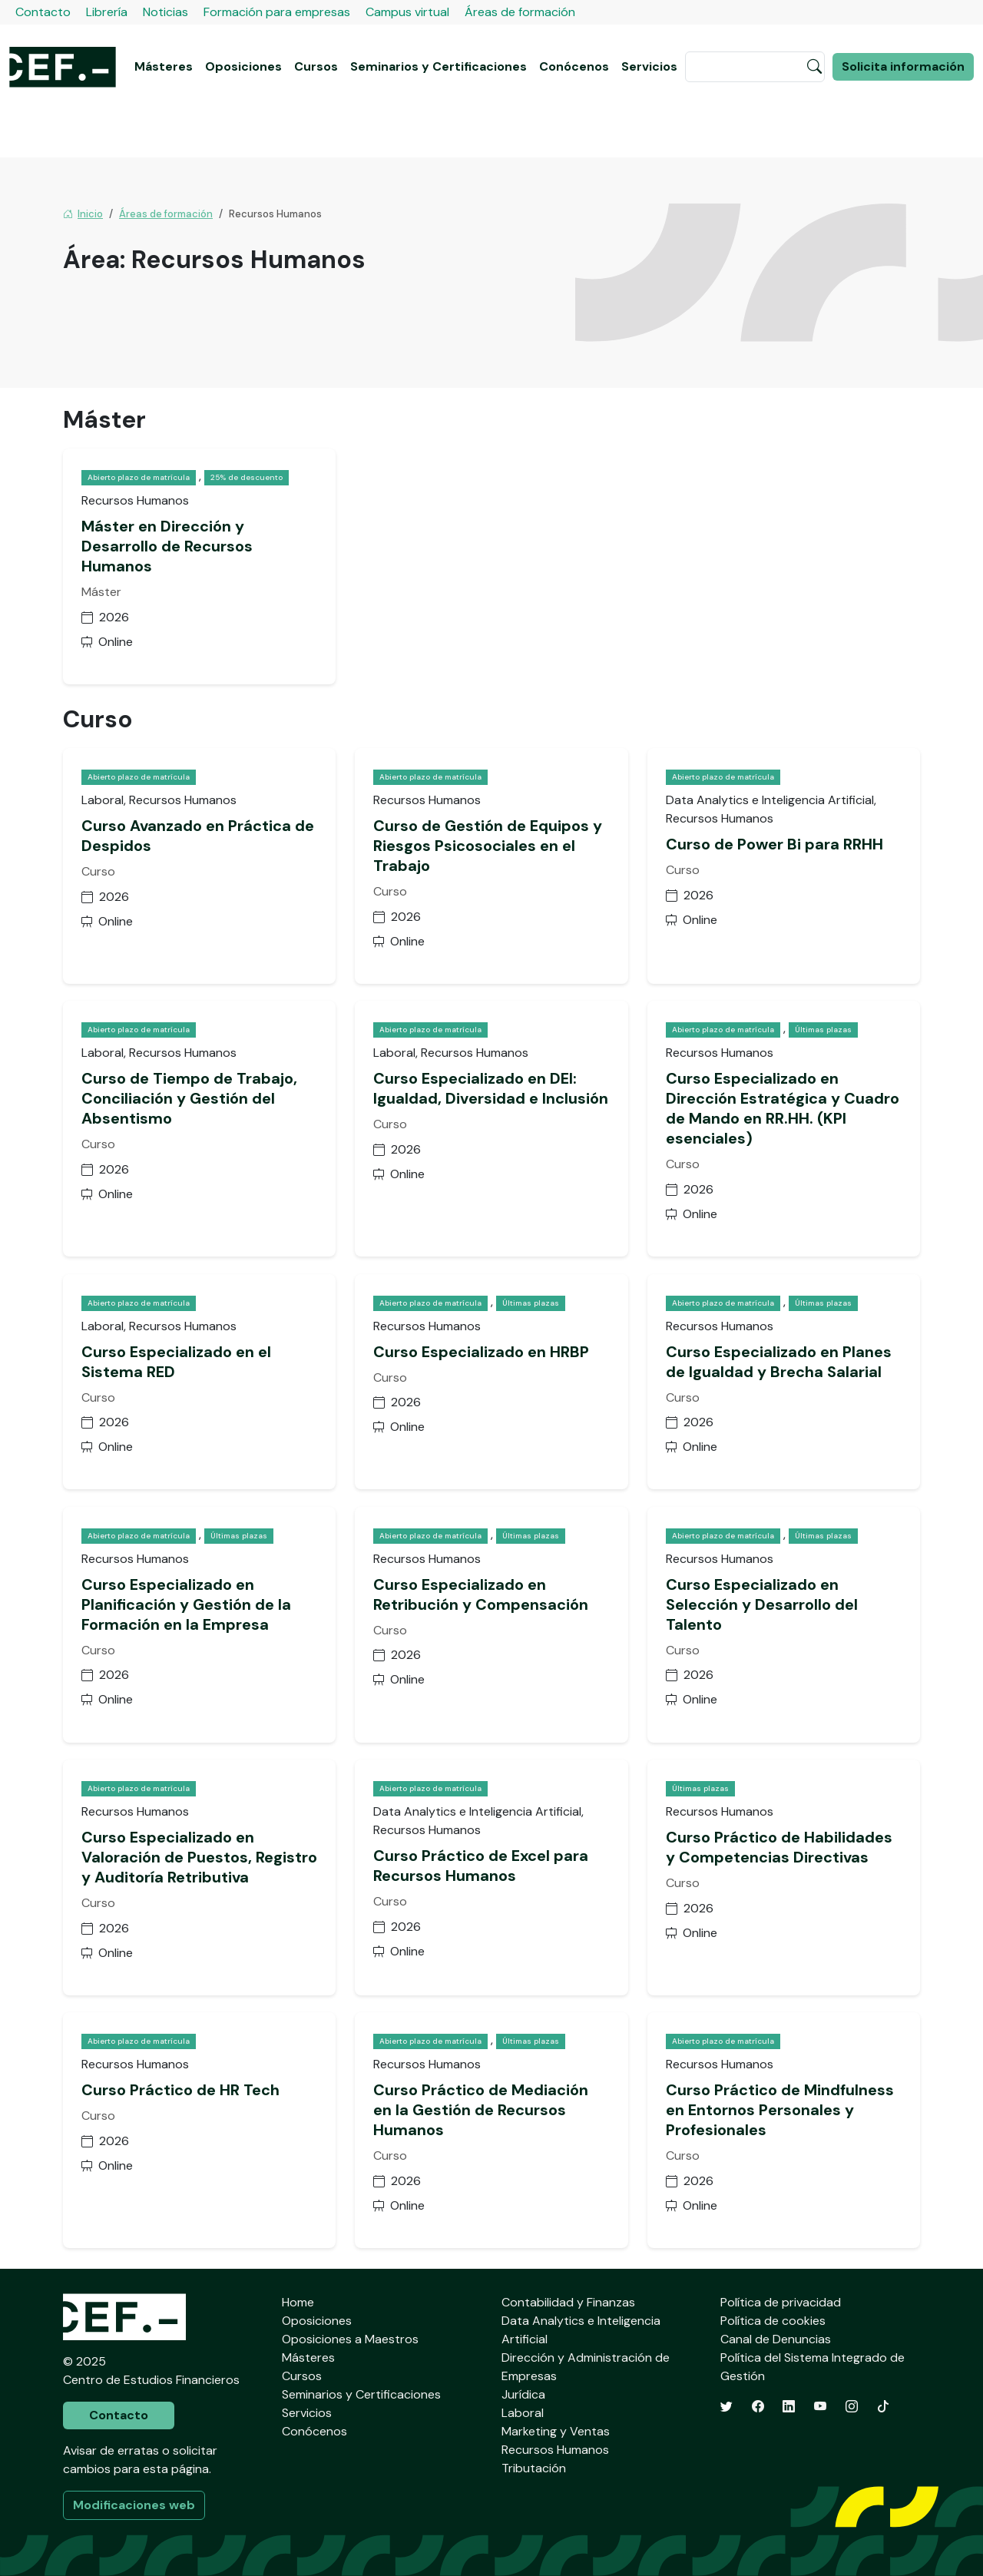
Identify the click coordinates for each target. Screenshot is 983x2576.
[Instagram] (852, 2407)
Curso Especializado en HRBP (481, 1352)
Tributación (533, 2468)
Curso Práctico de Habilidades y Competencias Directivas (779, 1847)
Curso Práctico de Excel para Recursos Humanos (480, 1866)
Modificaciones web (134, 2505)
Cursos (316, 66)
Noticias (165, 12)
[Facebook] (758, 2407)
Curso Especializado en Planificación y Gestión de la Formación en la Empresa (186, 1604)
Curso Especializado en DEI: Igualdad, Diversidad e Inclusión (490, 1088)
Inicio (83, 213)
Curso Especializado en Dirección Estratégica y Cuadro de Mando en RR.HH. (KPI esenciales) (782, 1108)
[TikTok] (883, 2407)
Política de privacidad (780, 2302)
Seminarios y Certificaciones (438, 66)
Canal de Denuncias (775, 2339)
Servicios (649, 66)
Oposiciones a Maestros (350, 2339)
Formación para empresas (277, 12)
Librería (106, 12)
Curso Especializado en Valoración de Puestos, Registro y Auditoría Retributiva (199, 1857)
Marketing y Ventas (555, 2431)
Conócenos (574, 66)
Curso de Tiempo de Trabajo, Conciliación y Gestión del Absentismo (189, 1098)
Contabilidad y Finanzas (568, 2302)
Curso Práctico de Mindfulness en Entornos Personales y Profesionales (780, 2110)
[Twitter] (726, 2407)
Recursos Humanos (555, 2450)
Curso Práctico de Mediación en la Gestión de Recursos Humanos (480, 2110)
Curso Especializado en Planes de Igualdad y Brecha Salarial (779, 1362)
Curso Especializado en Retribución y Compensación (480, 1594)
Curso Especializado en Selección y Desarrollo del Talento (762, 1604)
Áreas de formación (520, 12)
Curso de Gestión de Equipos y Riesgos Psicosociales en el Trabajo (487, 846)
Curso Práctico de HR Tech (180, 2090)
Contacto (43, 12)
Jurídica (523, 2394)
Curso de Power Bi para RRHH (774, 844)
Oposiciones (243, 66)
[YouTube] (820, 2407)
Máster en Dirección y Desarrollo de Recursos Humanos (167, 546)
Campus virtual (407, 12)
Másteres (163, 66)
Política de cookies (773, 2321)
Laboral (522, 2413)
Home (298, 2302)
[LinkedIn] (789, 2407)
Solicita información (903, 66)
